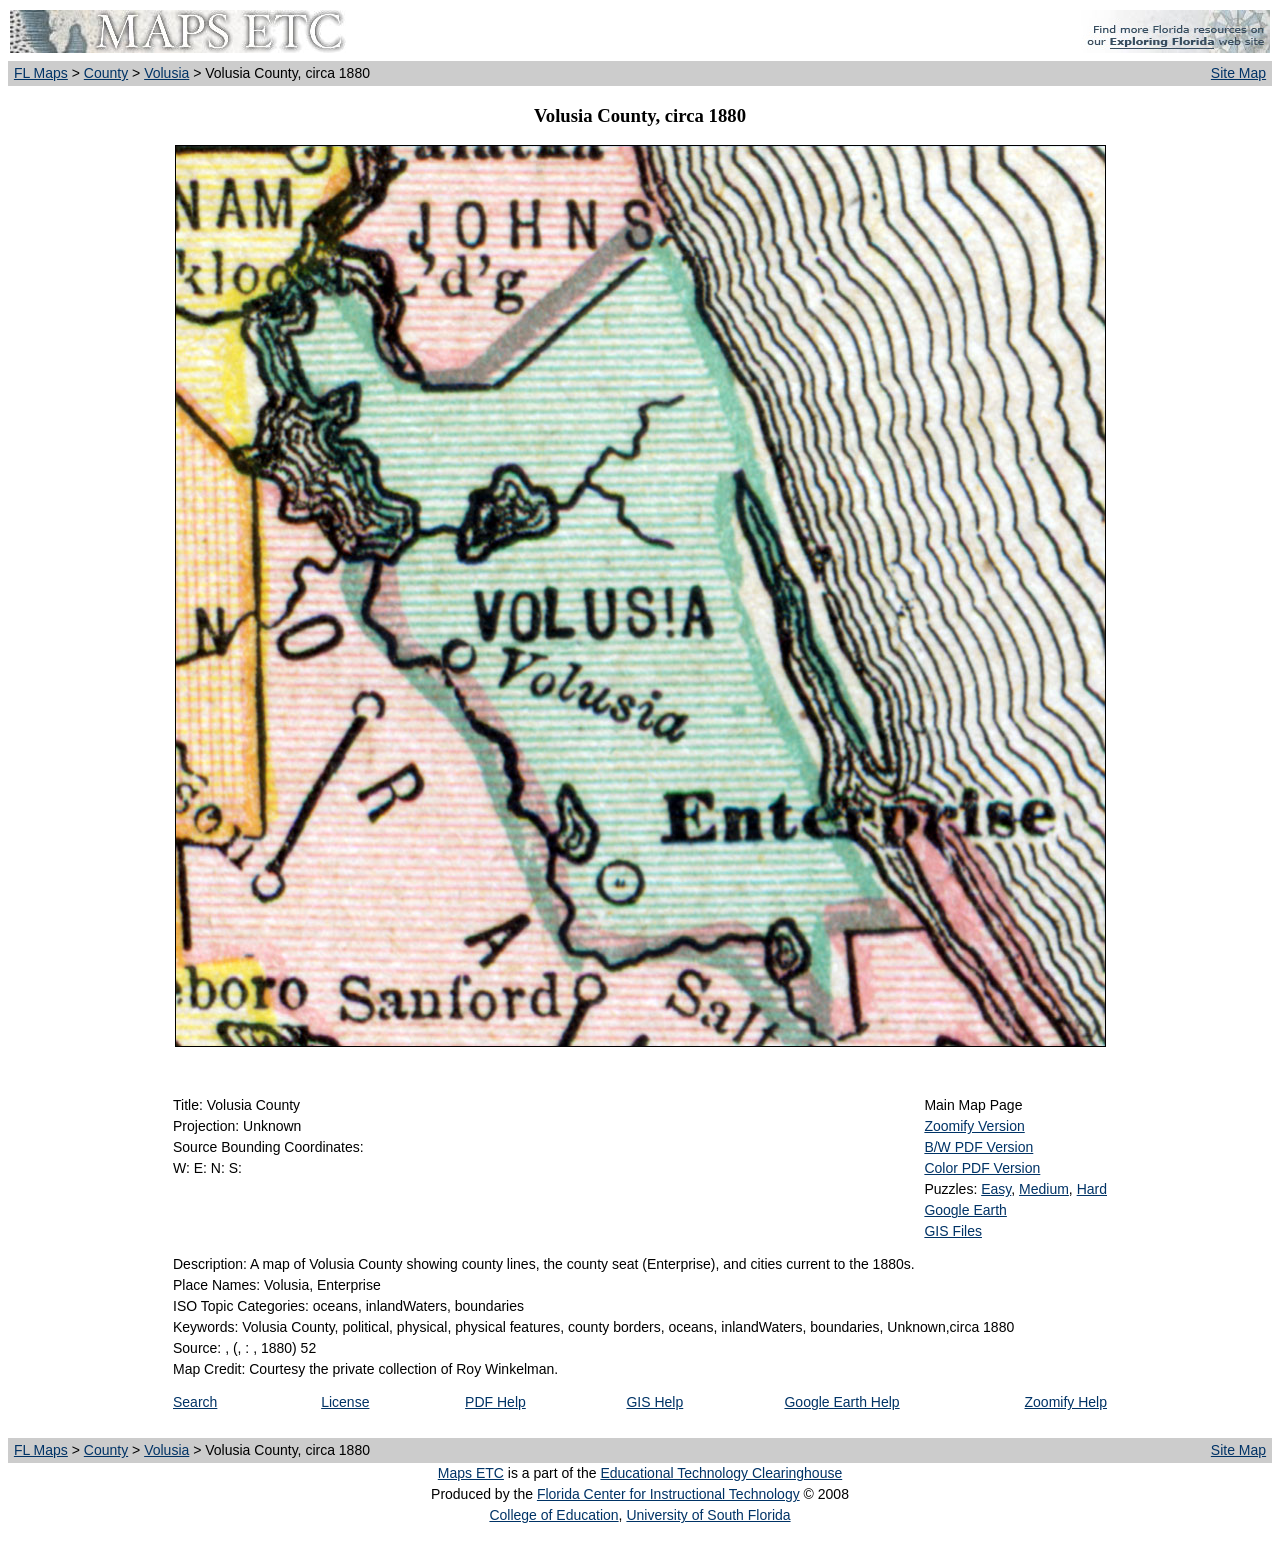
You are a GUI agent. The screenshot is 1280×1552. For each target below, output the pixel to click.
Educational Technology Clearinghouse (721, 1473)
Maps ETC (471, 1473)
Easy (996, 1189)
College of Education (553, 1515)
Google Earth (965, 1210)
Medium (1044, 1189)
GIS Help (654, 1402)
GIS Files (953, 1231)
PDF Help (495, 1402)
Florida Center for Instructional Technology (668, 1494)
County (106, 73)
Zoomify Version (974, 1126)
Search (195, 1402)
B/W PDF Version (978, 1147)
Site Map (1238, 73)
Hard (1092, 1189)
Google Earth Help (841, 1402)
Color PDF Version (982, 1168)
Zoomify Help (1066, 1402)
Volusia (166, 73)
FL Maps (41, 73)
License (345, 1402)
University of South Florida (708, 1515)
